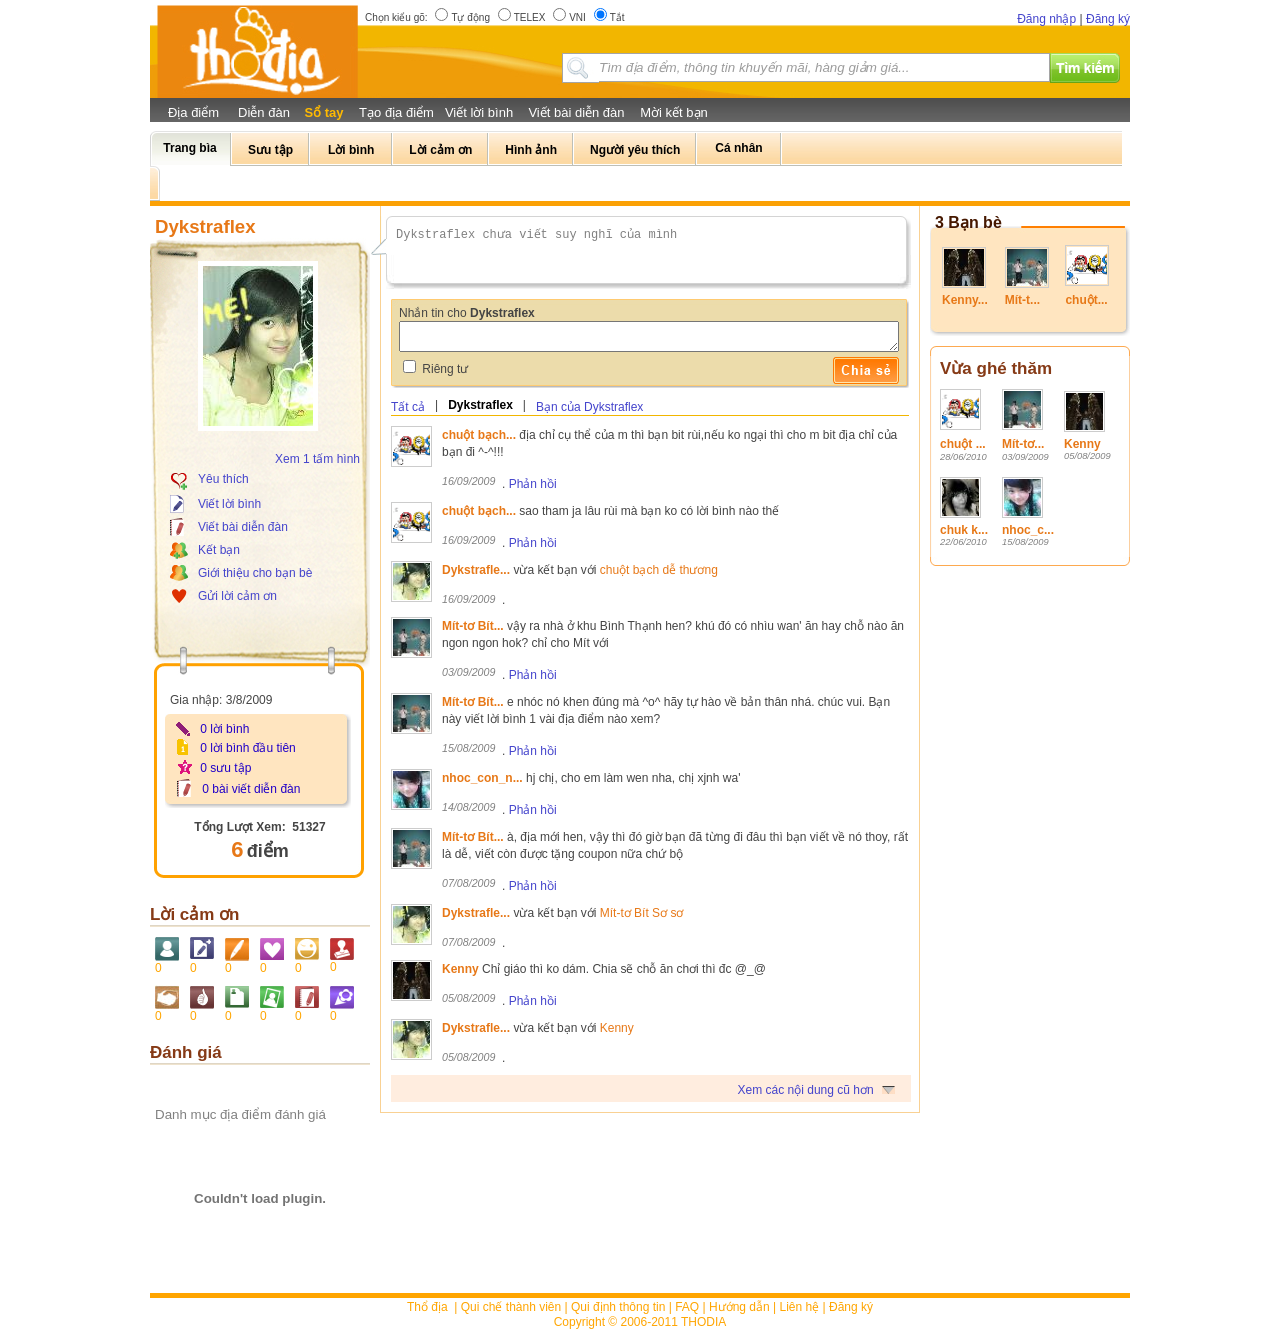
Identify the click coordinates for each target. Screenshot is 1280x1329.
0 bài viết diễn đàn (251, 789)
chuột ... (963, 444)
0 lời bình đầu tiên (247, 748)
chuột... (1086, 300)
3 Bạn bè (968, 222)
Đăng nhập (1046, 19)
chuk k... (964, 530)
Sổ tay (323, 112)
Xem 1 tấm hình (317, 459)
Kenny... (965, 300)
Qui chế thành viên (511, 1307)
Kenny (1082, 444)
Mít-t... (1022, 300)
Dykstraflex (480, 405)
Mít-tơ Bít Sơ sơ (642, 913)
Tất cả (408, 407)
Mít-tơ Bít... (473, 626)
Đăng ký (1108, 19)
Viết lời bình (479, 112)
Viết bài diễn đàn (576, 112)
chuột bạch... (479, 435)
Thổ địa (427, 1307)
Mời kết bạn (674, 112)
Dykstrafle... (476, 570)
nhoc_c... (1028, 530)
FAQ (687, 1307)
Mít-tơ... (1023, 444)
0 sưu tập (225, 768)
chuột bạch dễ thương (659, 570)
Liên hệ (800, 1307)
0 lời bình (224, 729)
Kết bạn (219, 550)
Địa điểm (193, 112)
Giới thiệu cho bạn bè (255, 573)
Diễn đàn (264, 112)
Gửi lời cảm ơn (237, 596)
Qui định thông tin (618, 1307)
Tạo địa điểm (396, 112)
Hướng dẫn (739, 1307)
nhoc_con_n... (482, 778)
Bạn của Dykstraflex (589, 407)
